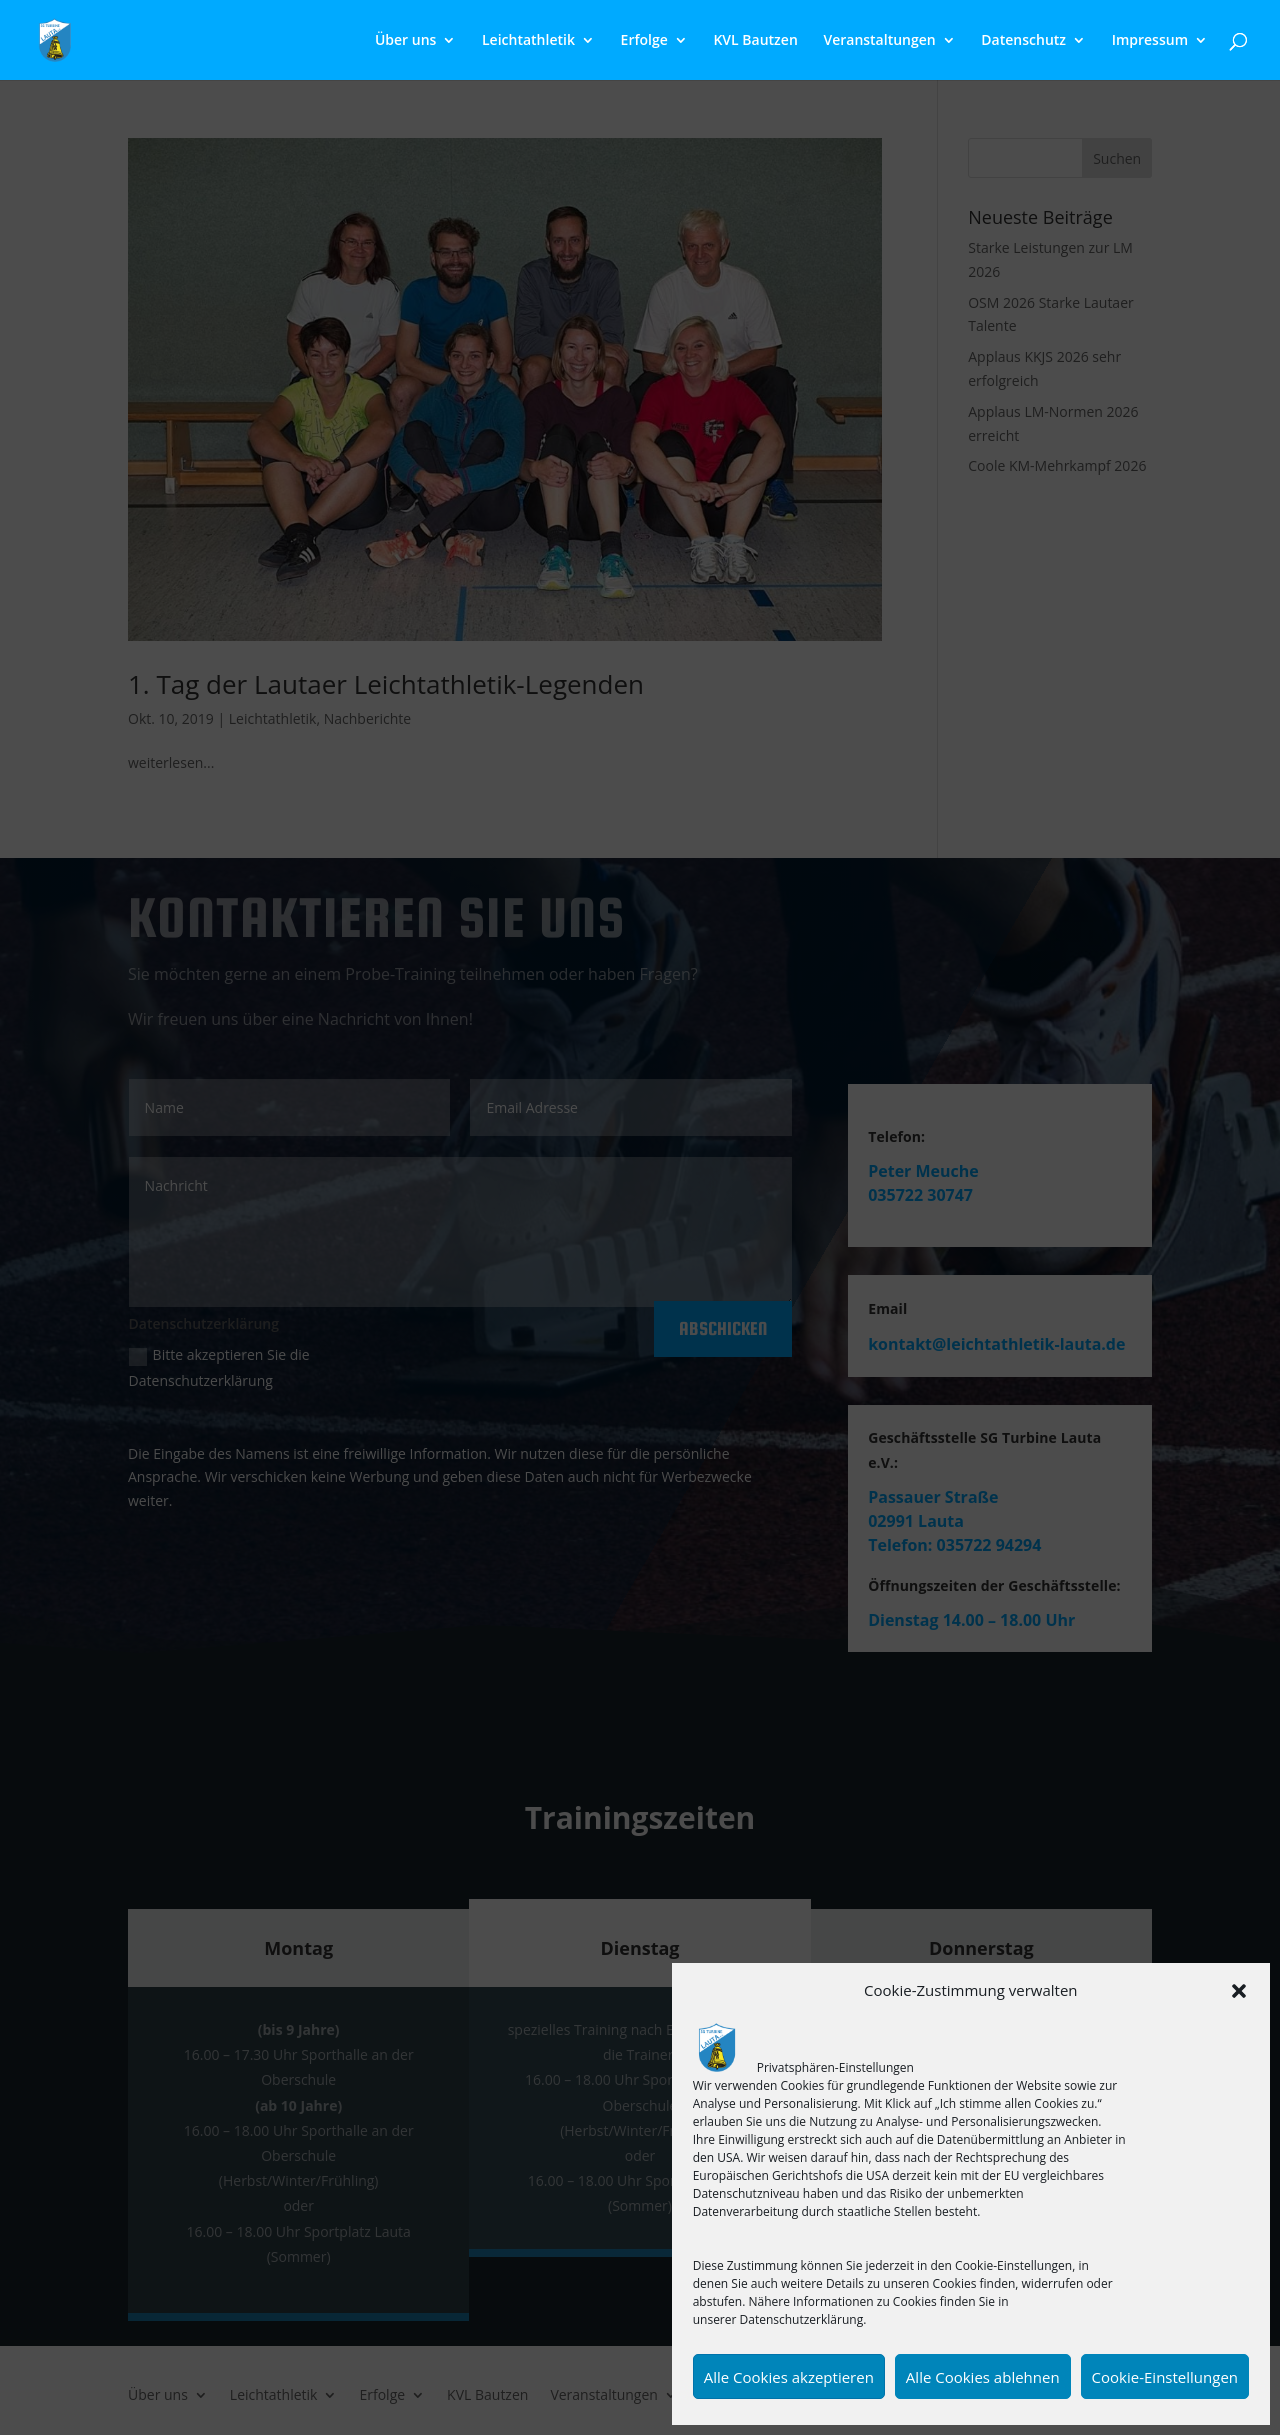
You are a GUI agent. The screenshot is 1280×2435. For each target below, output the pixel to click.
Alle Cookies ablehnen (983, 2377)
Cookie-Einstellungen (1165, 2377)
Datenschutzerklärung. (803, 2319)
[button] (1239, 1991)
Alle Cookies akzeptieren (789, 2377)
